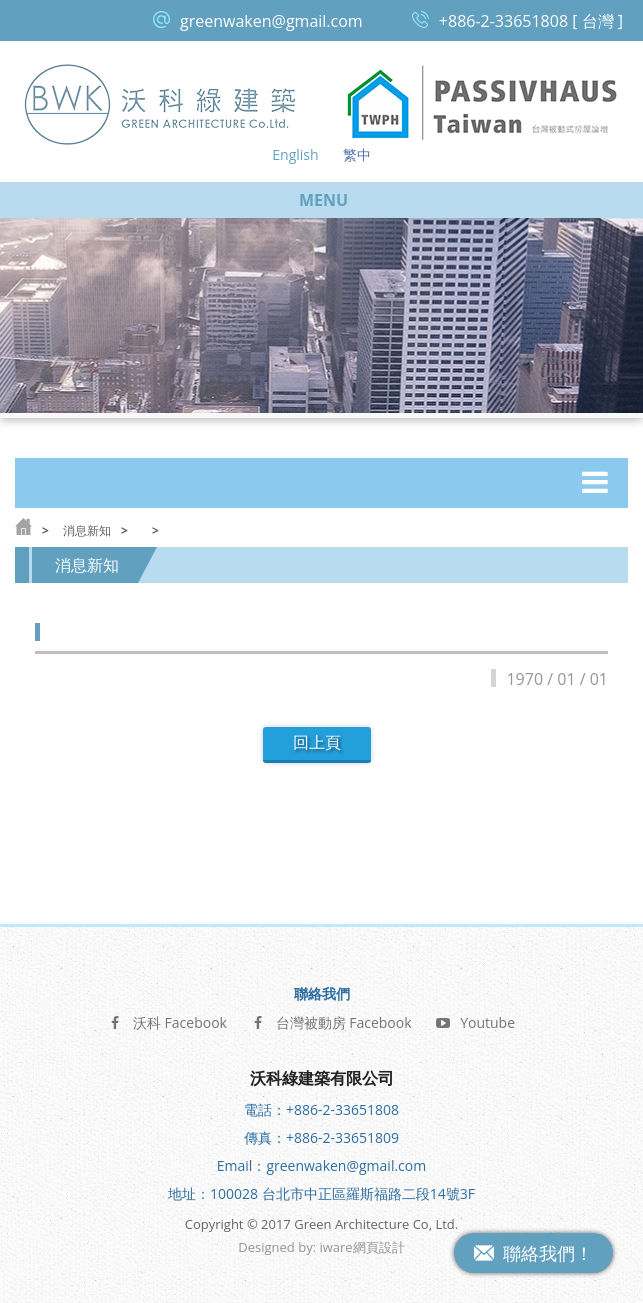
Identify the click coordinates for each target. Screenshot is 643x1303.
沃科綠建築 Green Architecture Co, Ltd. (161, 103)
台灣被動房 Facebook (331, 1021)
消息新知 (87, 530)
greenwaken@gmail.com (271, 21)
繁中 (357, 154)
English (295, 154)
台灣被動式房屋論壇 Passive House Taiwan (483, 103)
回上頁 (317, 742)
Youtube (475, 1021)
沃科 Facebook (167, 1021)
